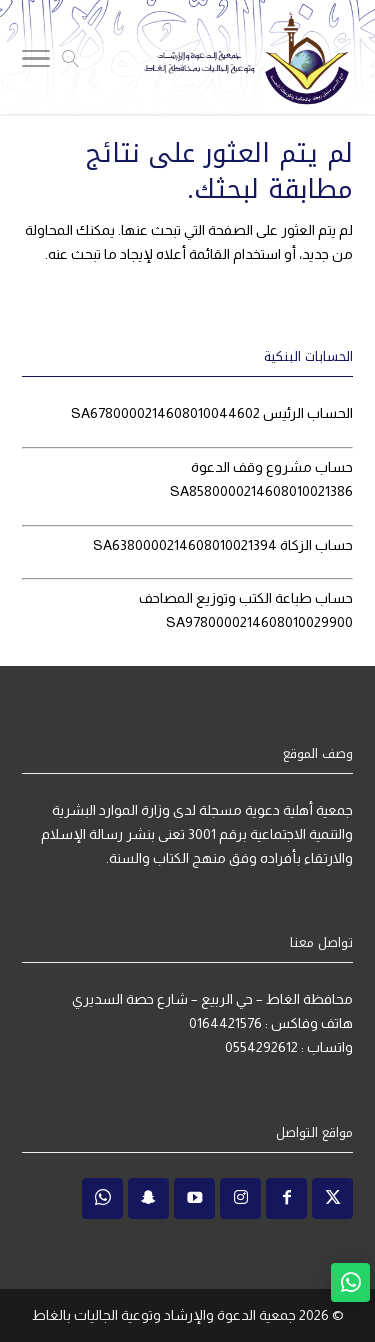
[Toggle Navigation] (36, 62)
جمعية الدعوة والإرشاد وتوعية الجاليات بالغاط (164, 1315)
